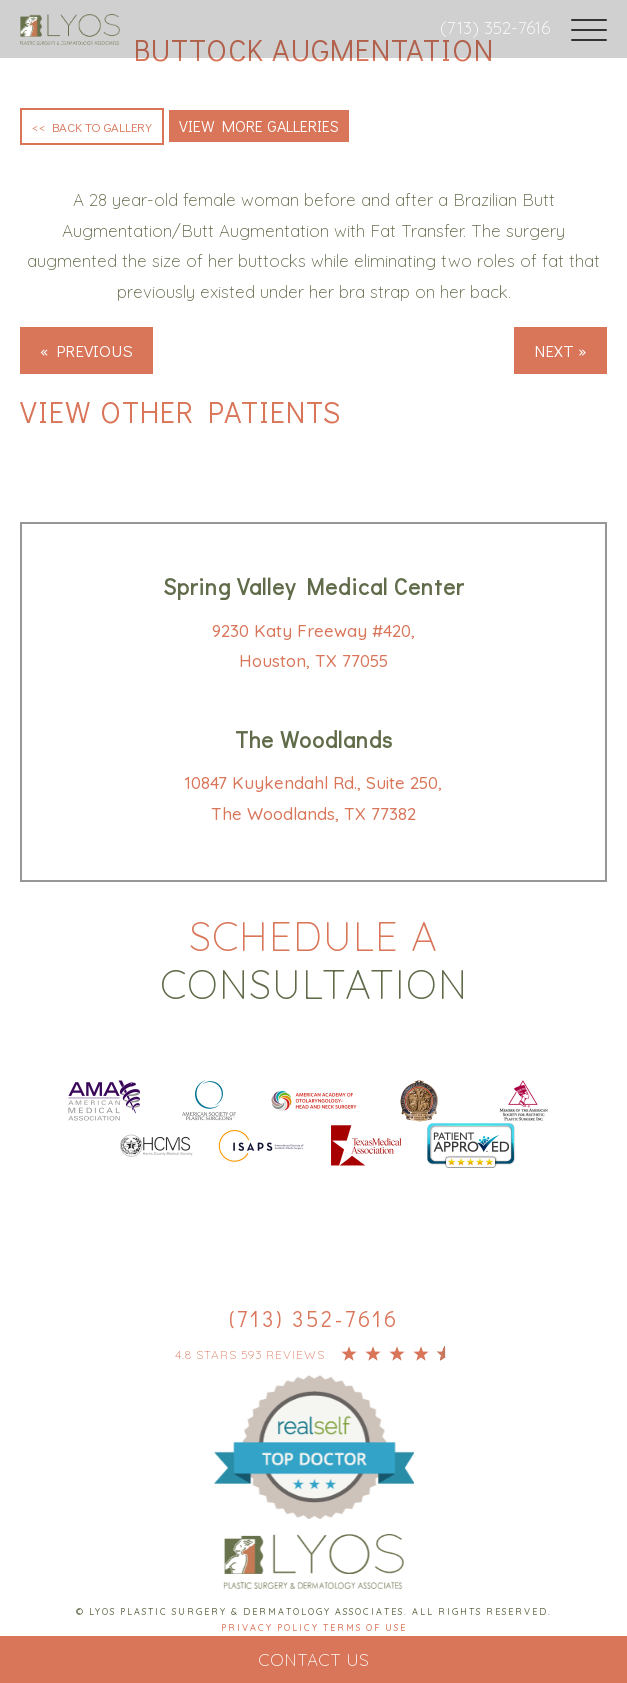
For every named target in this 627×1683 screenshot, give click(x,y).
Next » (560, 350)
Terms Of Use (365, 1627)
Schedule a (313, 960)
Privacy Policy (272, 1627)
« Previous (86, 350)
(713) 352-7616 (495, 27)
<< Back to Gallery (92, 126)
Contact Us (313, 1659)
